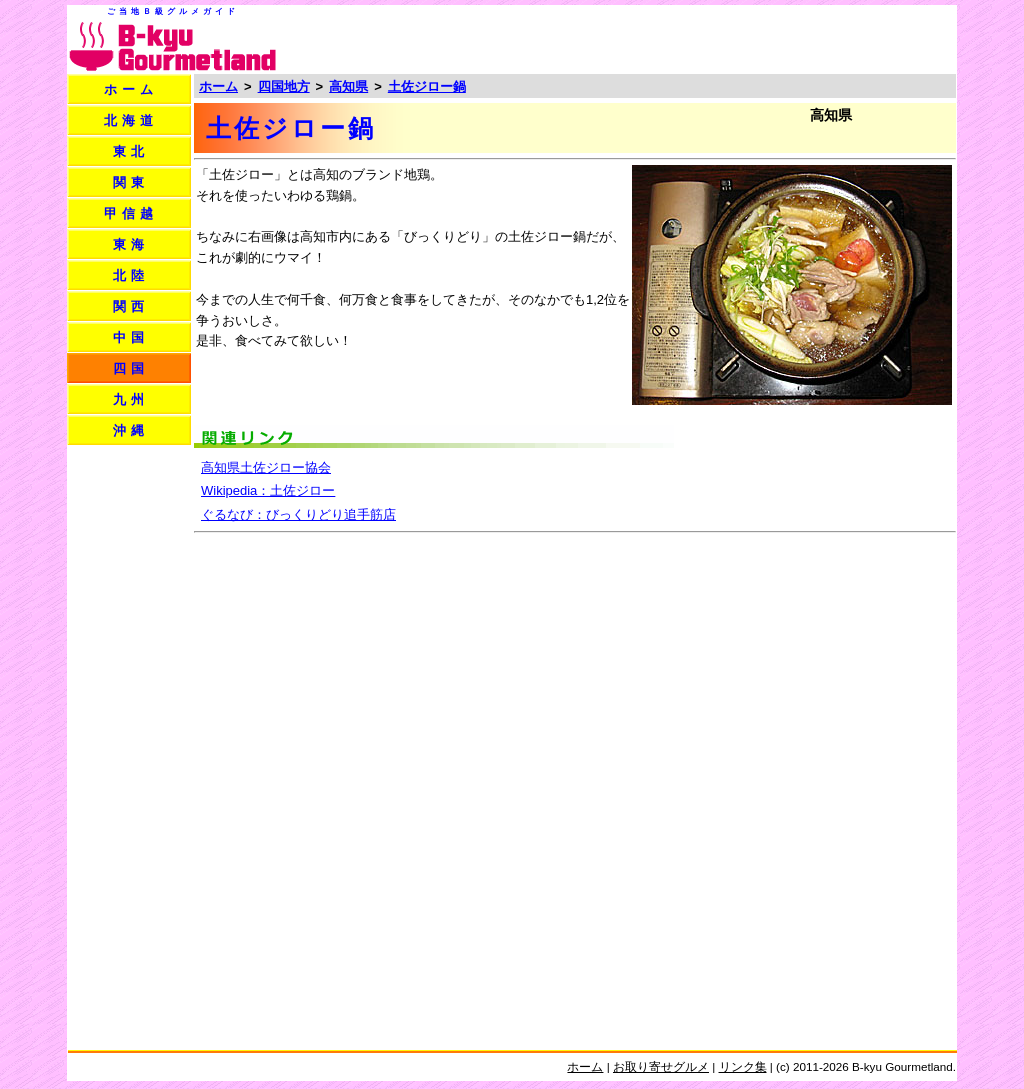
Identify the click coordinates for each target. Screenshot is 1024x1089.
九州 (131, 399)
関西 (131, 306)
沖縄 (131, 430)
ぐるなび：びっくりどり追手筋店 (298, 514)
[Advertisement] (720, 38)
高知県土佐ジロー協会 (266, 467)
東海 (131, 244)
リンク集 (743, 1066)
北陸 (131, 275)
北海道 (131, 120)
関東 (131, 182)
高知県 (348, 86)
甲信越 (131, 213)
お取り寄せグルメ (661, 1066)
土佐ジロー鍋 (427, 86)
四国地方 (284, 86)
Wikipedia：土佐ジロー (268, 490)
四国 (131, 368)
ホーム (131, 89)
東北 (131, 151)
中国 (131, 337)
